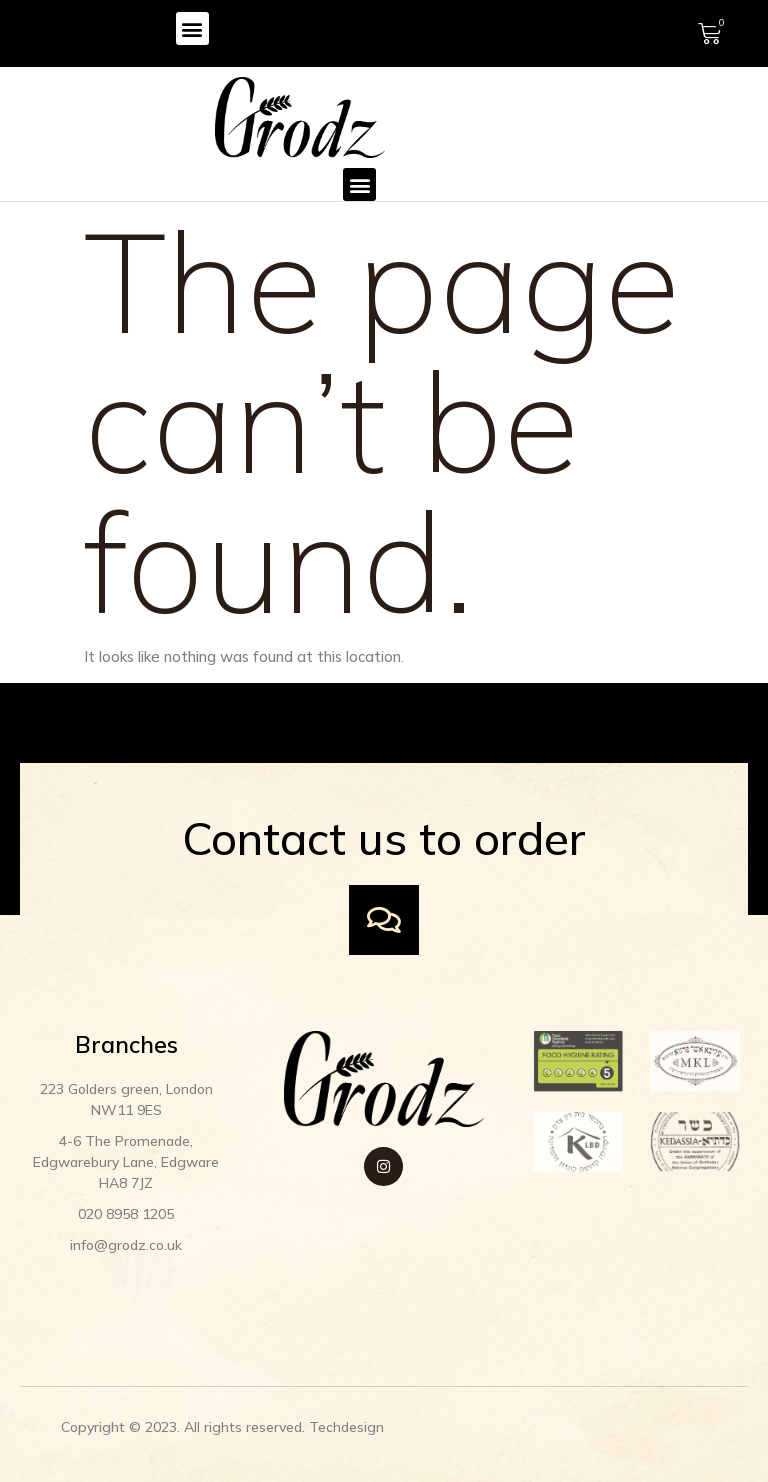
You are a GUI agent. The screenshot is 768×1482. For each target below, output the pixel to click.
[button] (192, 28)
